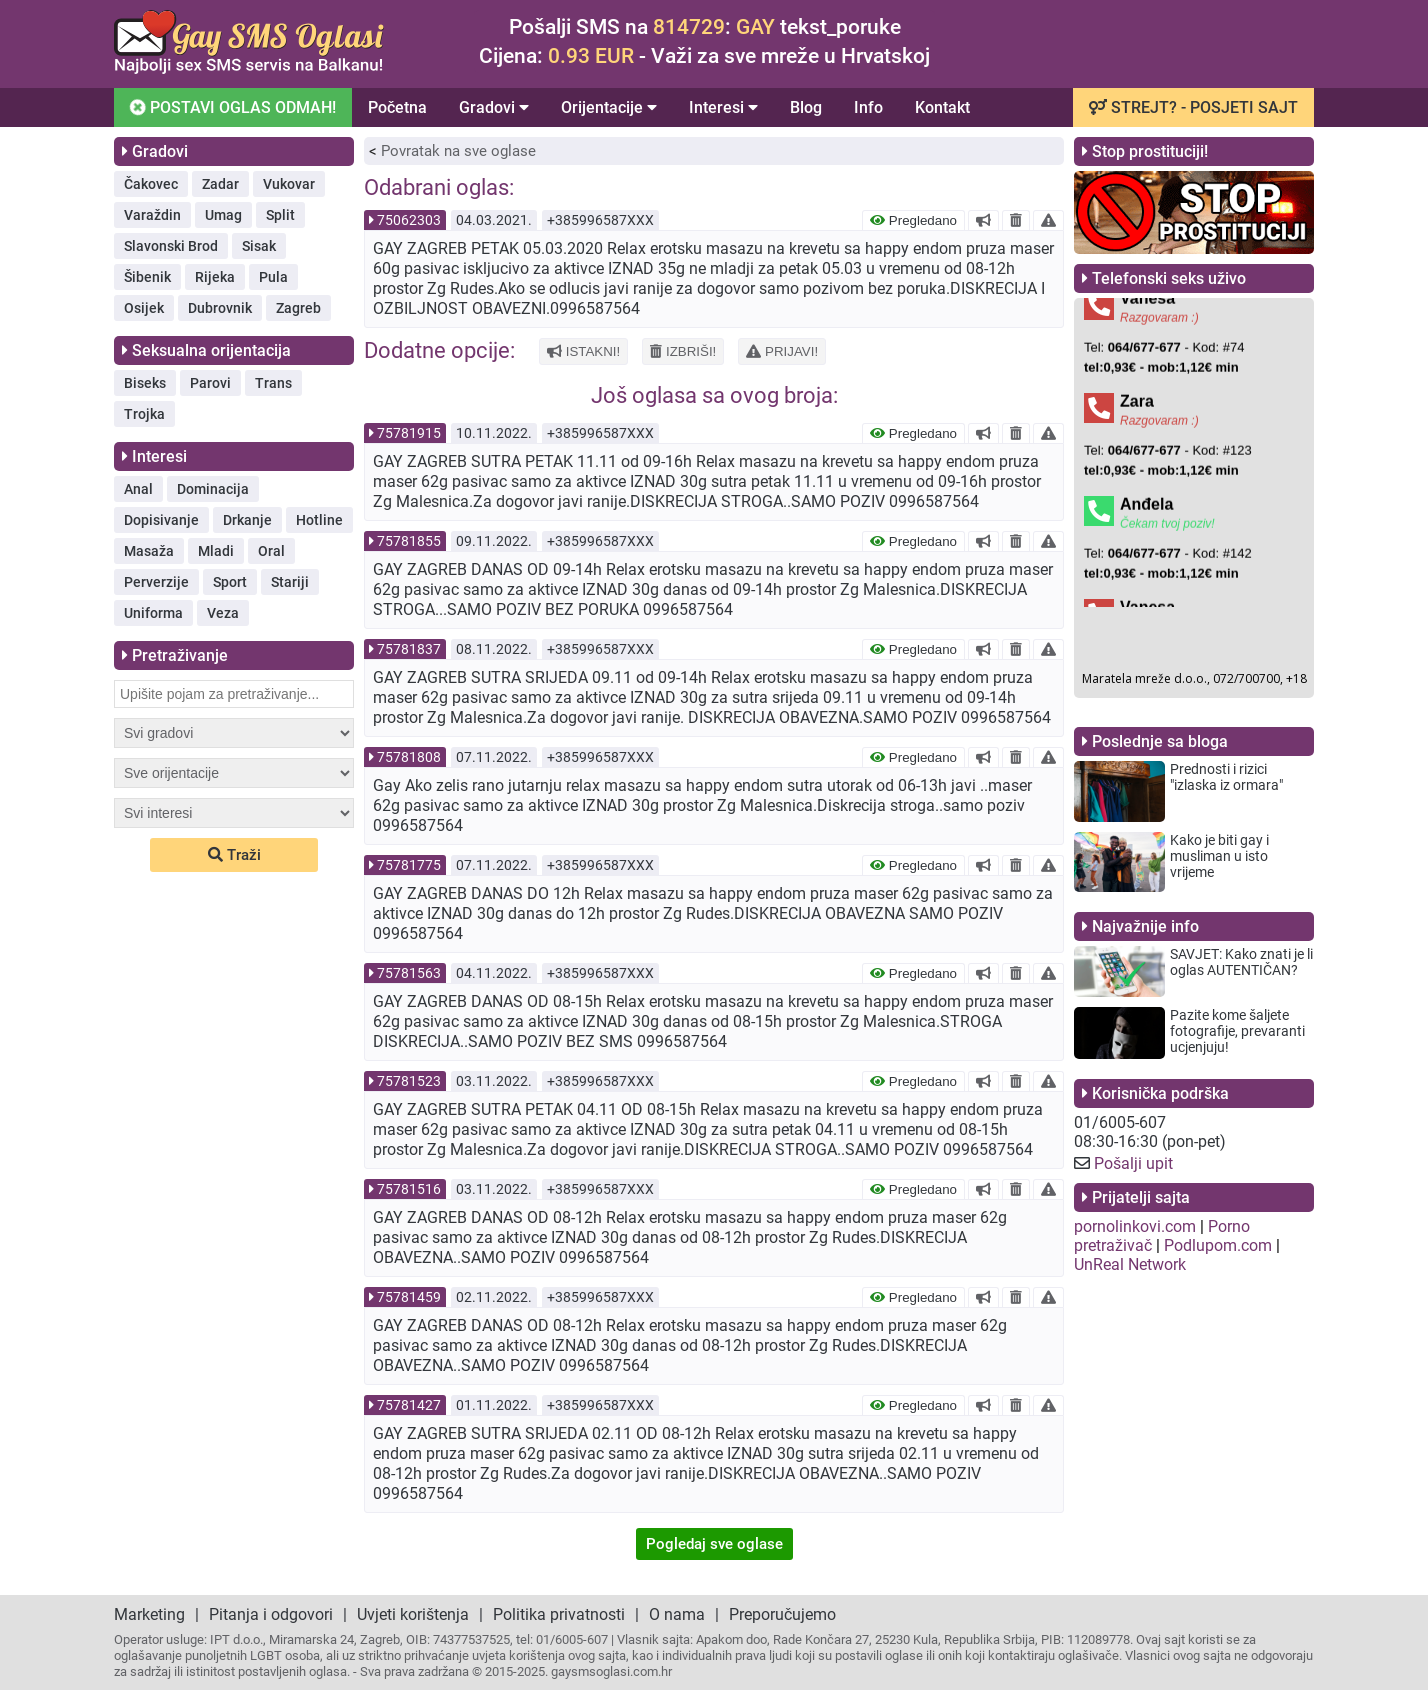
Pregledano (913, 220)
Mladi (216, 551)
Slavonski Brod (171, 246)
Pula (273, 277)
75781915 (409, 433)
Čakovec (151, 184)
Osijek (144, 308)
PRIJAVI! (782, 351)
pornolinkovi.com (1135, 1226)
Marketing (149, 1614)
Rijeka (215, 277)
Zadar (220, 184)
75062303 (409, 220)
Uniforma (153, 613)
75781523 (409, 1081)
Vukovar (289, 184)
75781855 (409, 541)
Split (280, 215)
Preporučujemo (782, 1614)
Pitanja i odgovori (271, 1614)
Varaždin (152, 215)
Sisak (259, 246)
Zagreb (298, 308)
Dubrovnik (220, 308)
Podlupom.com (1218, 1245)
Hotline (319, 520)
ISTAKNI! (583, 351)
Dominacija (213, 489)
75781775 (409, 865)
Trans (273, 383)
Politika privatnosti (559, 1614)
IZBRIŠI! (683, 351)
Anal (138, 489)
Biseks (145, 383)
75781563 (409, 973)
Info (868, 107)
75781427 (409, 1405)
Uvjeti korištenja (413, 1614)
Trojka (144, 414)
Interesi (723, 107)
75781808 (409, 757)
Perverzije (156, 582)
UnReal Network (1130, 1264)
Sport (230, 582)
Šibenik (147, 277)
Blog (806, 107)
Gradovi (494, 107)
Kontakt (942, 107)
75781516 (409, 1189)
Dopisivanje (161, 520)
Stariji (290, 582)
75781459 (409, 1297)
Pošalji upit (1133, 1163)
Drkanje (247, 520)
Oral (271, 551)
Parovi (210, 383)
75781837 (409, 649)
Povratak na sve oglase (458, 151)
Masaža (149, 551)
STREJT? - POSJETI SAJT (1193, 107)
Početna (397, 107)
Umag (223, 215)
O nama (677, 1614)
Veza (223, 613)
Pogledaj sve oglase (714, 1544)
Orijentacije (609, 107)
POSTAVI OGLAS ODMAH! (232, 106)
